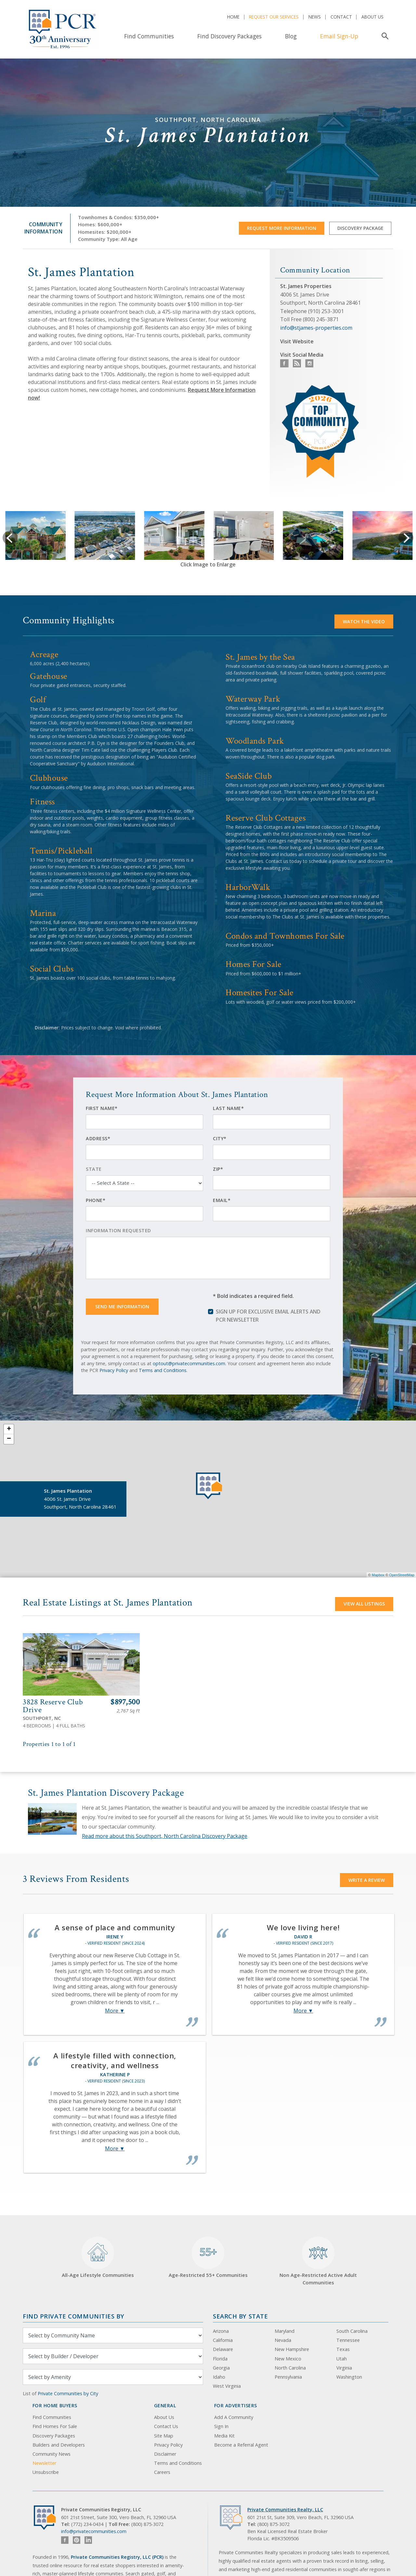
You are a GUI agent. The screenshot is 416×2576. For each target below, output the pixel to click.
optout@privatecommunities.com (189, 1363)
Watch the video (364, 621)
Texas (343, 2349)
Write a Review (366, 1880)
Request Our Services (274, 17)
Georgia (221, 2368)
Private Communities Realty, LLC (285, 2509)
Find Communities (149, 36)
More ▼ (115, 2010)
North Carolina (290, 2368)
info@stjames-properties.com (316, 327)
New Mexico (288, 2359)
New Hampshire (292, 2349)
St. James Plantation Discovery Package (106, 1793)
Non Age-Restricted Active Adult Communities (318, 2261)
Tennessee (348, 2340)
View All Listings (364, 1604)
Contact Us (166, 2426)
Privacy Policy (113, 1370)
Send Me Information (122, 1306)
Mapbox (378, 1575)
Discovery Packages (53, 2436)
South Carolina (352, 2331)
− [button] (9, 1439)
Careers (162, 2472)
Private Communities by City (68, 2393)
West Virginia (227, 2386)
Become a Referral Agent (241, 2445)
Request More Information (281, 228)
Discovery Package (360, 228)
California (223, 2340)
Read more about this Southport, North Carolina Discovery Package (164, 1836)
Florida (220, 2359)
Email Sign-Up (339, 36)
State (94, 1169)
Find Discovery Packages (229, 36)
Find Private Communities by (73, 2316)
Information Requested (118, 1230)
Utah (341, 2359)
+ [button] (9, 1429)
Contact (341, 17)
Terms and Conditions (163, 1370)
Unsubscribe (45, 2472)
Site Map (163, 2436)
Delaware (223, 2349)
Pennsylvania (288, 2377)
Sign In (221, 2426)
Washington (349, 2377)
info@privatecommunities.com (93, 2531)
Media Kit (224, 2436)
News (314, 17)
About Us (372, 17)
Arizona (221, 2331)
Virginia (344, 2368)
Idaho (219, 2377)
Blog (291, 36)
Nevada (283, 2340)
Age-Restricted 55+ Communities (208, 2258)
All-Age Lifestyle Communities (98, 2258)
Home (233, 17)
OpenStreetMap (401, 1575)
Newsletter (44, 2463)
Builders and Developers (58, 2445)
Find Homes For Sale (54, 2426)
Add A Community (233, 2417)
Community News (51, 2454)
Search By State (240, 2316)
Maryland (284, 2331)
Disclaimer (165, 2454)
